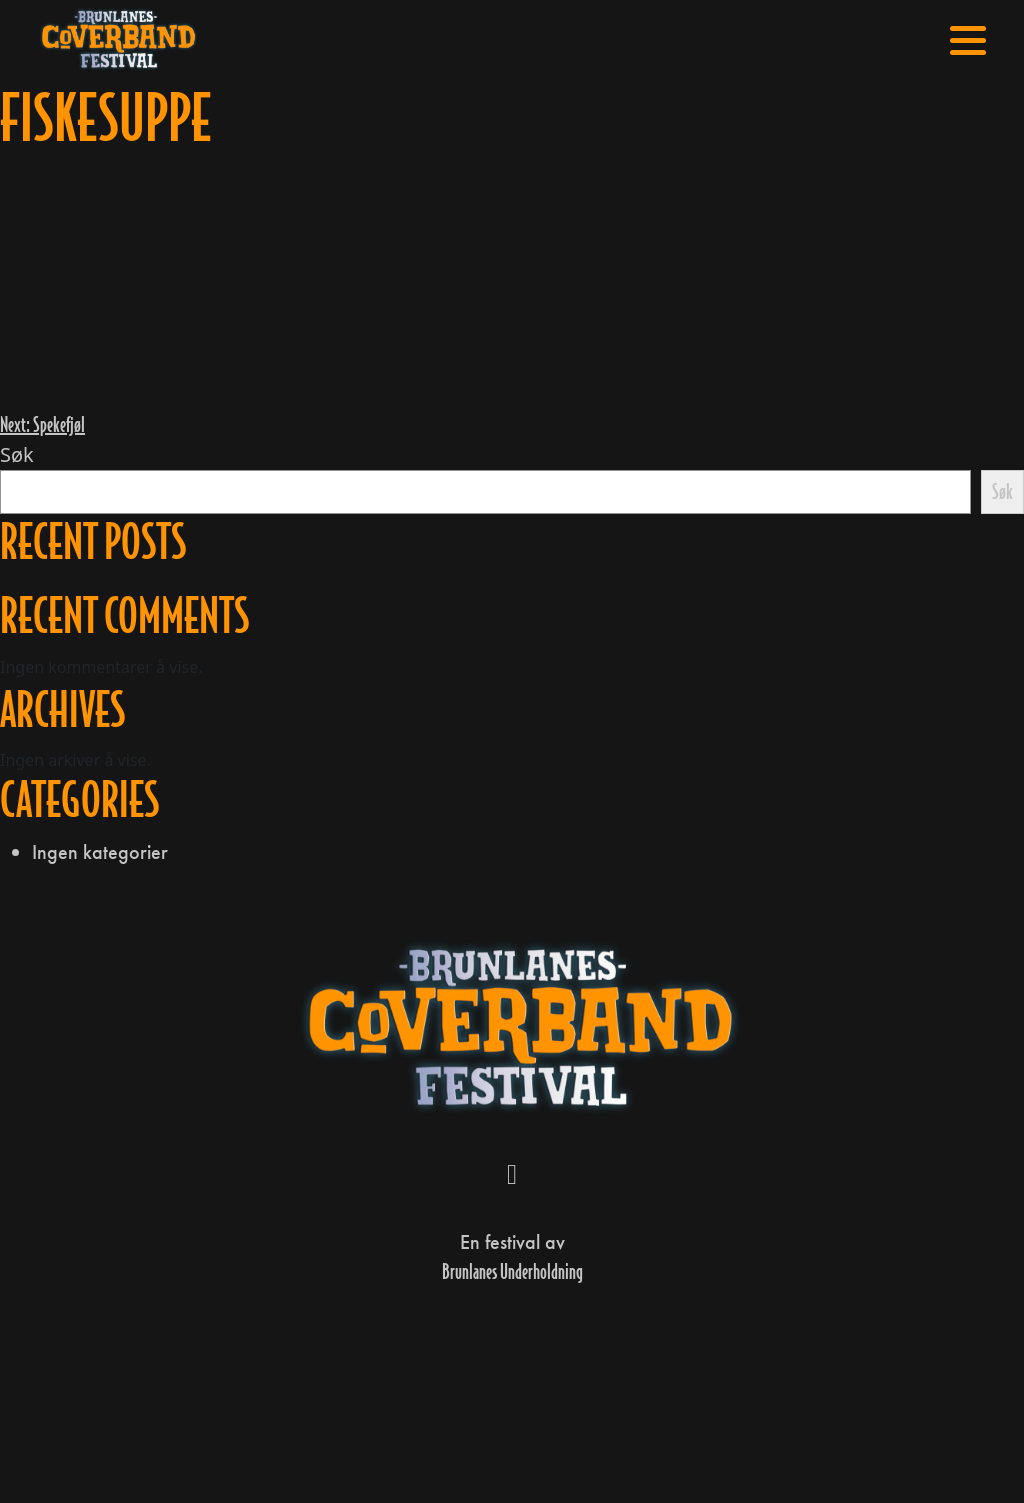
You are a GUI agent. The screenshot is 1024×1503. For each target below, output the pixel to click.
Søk (17, 454)
